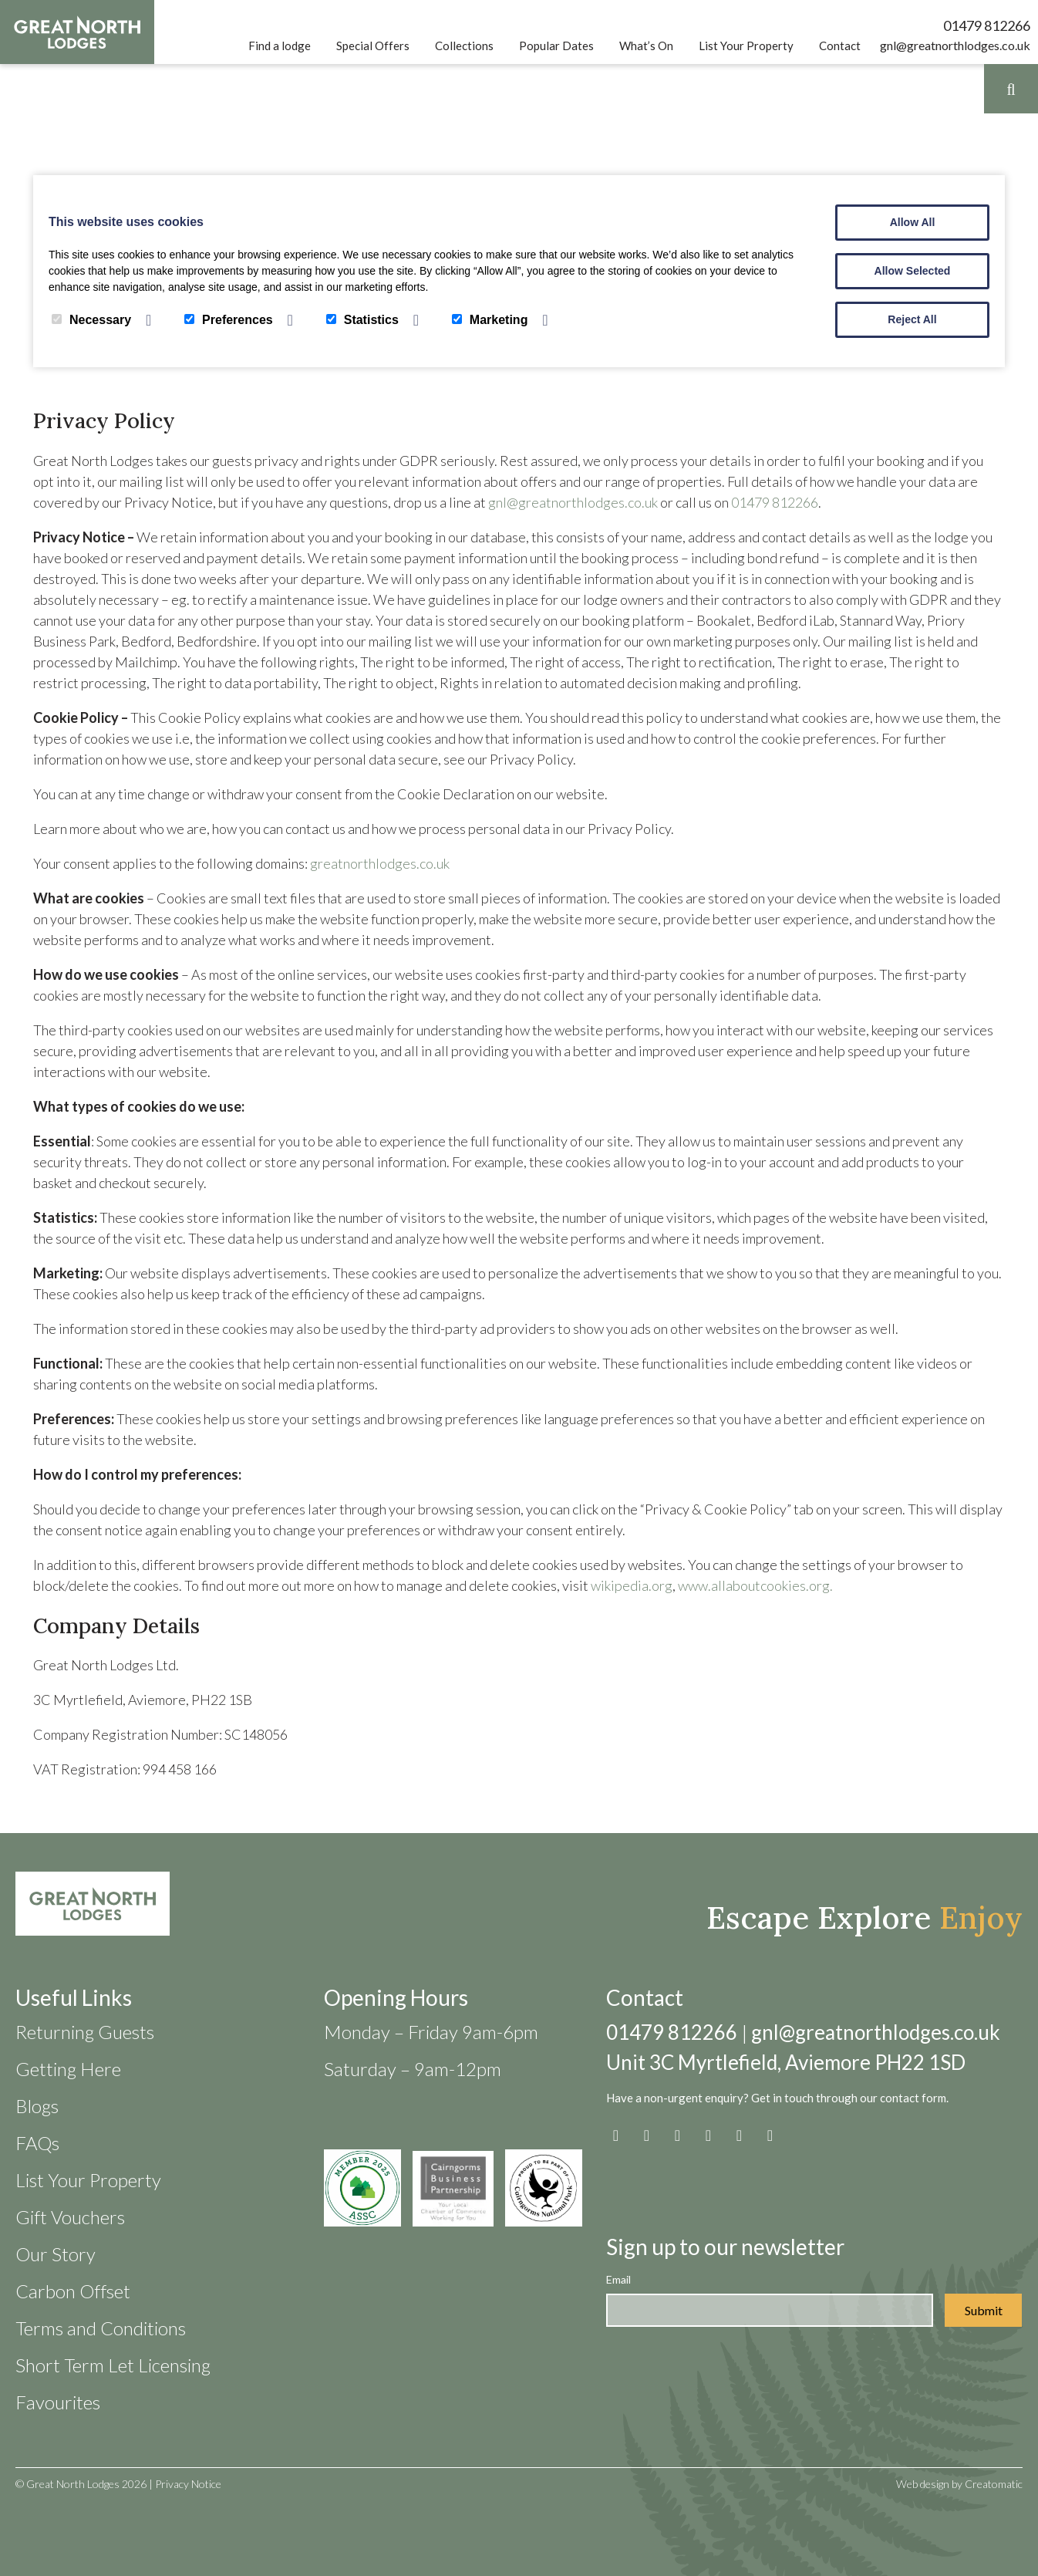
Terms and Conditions (100, 2328)
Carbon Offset (72, 2291)
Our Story (55, 2254)
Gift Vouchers (70, 2217)
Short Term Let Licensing (113, 2365)
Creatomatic (994, 2483)
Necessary (91, 319)
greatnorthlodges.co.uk (380, 863)
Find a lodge (279, 45)
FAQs (37, 2143)
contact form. (914, 2098)
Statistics (362, 319)
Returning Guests (84, 2032)
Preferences (228, 319)
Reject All (912, 319)
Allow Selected (913, 271)
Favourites (57, 2402)
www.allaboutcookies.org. (755, 1585)
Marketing (490, 319)
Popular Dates (556, 45)
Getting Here (68, 2069)
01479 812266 (986, 25)
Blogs (37, 2106)
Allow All (912, 222)
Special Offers (372, 45)
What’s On (646, 45)
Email (618, 2279)
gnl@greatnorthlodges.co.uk (955, 45)
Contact (840, 45)
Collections (464, 45)
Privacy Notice (188, 2483)
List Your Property (746, 45)
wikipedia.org (631, 1585)
